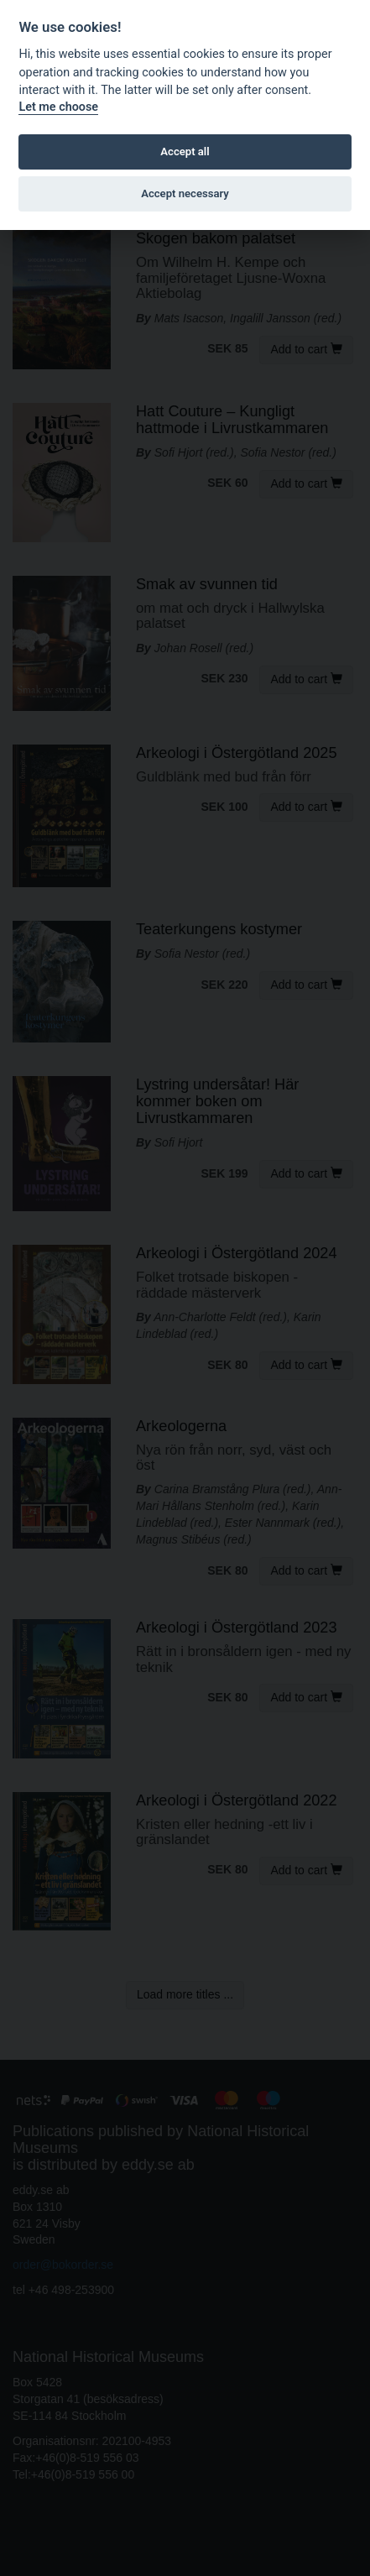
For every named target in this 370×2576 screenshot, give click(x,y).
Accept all (184, 151)
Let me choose (58, 107)
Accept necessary (185, 193)
